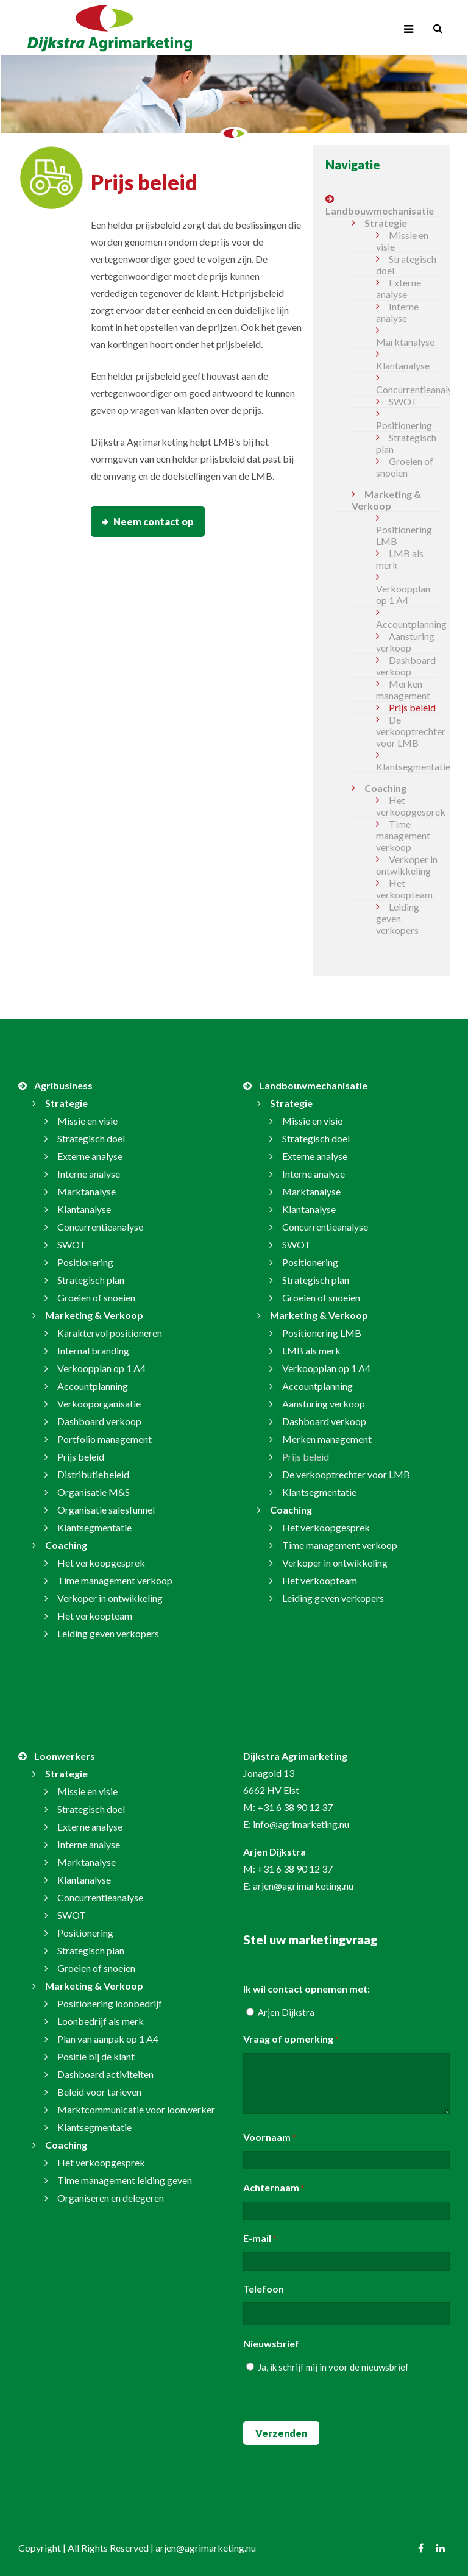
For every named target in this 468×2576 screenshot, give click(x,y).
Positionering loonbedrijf (109, 2003)
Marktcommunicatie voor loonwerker (136, 2109)
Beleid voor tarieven (99, 2091)
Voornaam (269, 2137)
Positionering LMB (404, 535)
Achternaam (273, 2188)
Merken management (403, 689)
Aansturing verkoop (405, 641)
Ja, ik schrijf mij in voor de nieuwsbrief (333, 2366)
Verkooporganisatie (99, 1403)
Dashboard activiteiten (105, 2074)
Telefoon (263, 2288)
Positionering (404, 425)
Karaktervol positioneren (109, 1333)
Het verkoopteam (404, 888)
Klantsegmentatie (407, 766)
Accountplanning (407, 624)
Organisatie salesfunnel (106, 1509)
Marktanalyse (405, 341)
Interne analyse (397, 312)
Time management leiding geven (124, 2180)
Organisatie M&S (93, 1492)
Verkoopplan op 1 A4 (403, 594)
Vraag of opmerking (290, 2039)
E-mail (259, 2238)
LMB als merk (400, 559)
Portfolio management (104, 1439)
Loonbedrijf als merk (100, 2021)
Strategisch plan (406, 443)
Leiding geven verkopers (397, 918)
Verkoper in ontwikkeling (407, 865)
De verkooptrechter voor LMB (407, 731)
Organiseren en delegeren (110, 2198)
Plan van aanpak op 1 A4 (107, 2038)
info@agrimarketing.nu (301, 1824)
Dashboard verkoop (406, 665)
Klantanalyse (403, 365)
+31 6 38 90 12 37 (295, 1807)
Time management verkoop (403, 835)
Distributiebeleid (93, 1474)
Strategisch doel (406, 264)
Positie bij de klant (96, 2056)
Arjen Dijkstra (286, 2012)
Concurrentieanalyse (407, 389)
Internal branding (93, 1350)
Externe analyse (398, 288)
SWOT (403, 401)
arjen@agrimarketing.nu (303, 1885)
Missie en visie (402, 240)
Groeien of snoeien (404, 467)
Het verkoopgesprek (407, 805)
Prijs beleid (412, 707)
